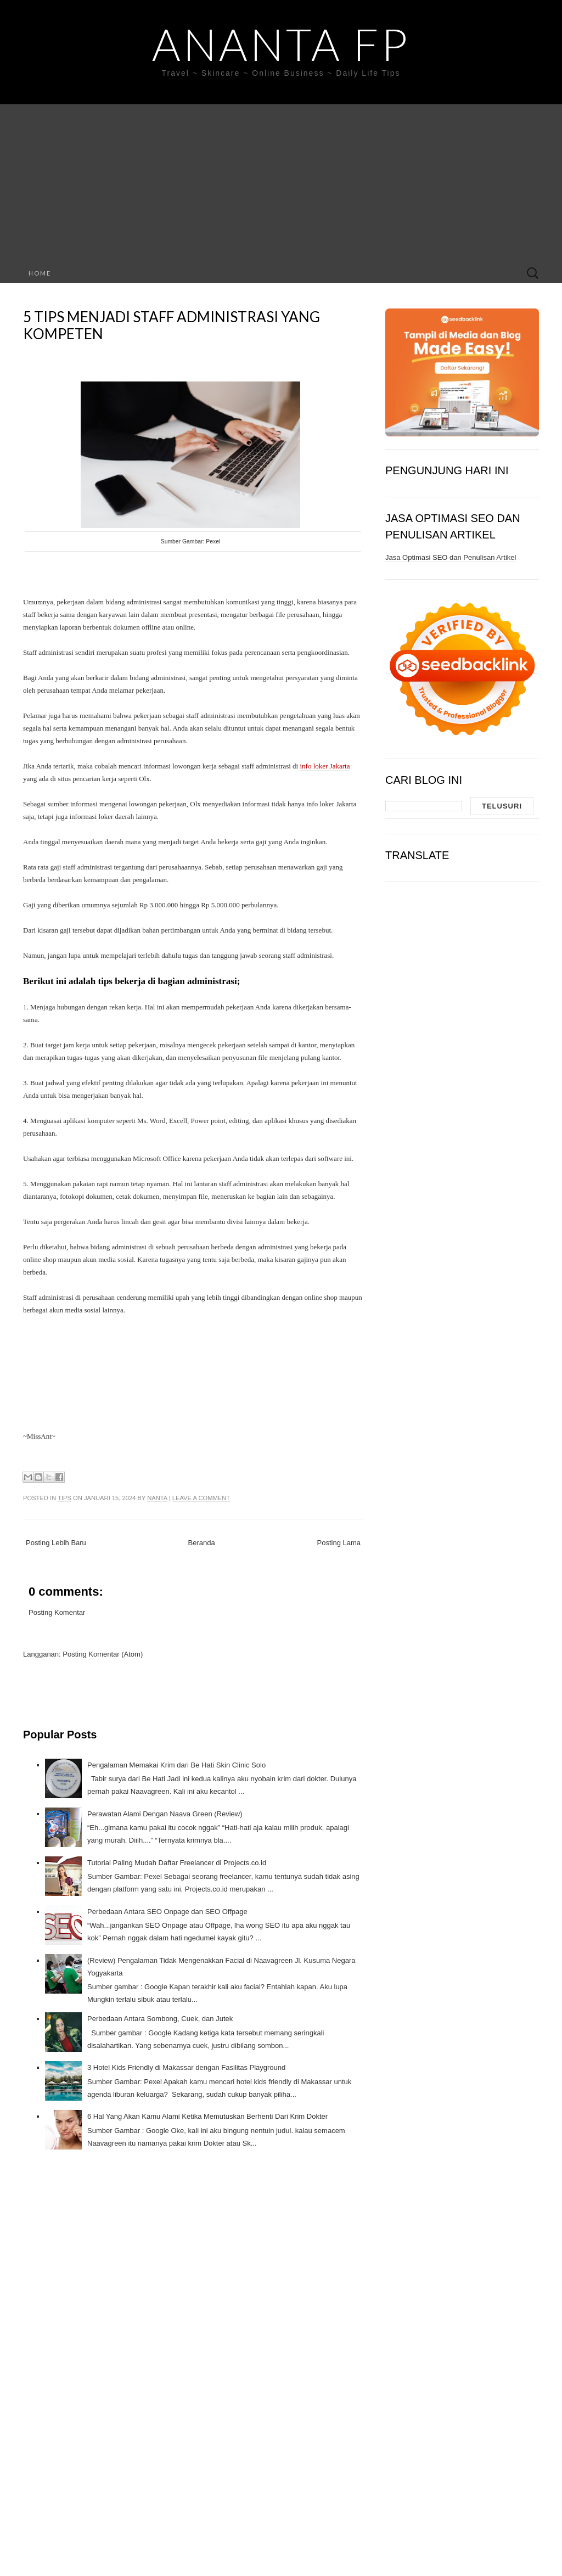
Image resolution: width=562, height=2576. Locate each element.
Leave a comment (201, 1498)
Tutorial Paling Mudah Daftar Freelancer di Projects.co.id (176, 1863)
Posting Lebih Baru (56, 1543)
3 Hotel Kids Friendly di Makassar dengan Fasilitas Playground (186, 2067)
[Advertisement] (281, 181)
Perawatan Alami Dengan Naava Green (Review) (165, 1814)
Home (40, 273)
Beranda (201, 1543)
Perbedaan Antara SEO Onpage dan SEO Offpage (167, 1911)
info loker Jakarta (325, 766)
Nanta (157, 1498)
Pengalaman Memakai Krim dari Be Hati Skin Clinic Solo (176, 1765)
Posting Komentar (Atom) (103, 1654)
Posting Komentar (57, 1612)
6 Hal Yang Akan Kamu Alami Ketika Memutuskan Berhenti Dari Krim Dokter (207, 2116)
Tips (64, 1498)
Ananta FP (281, 44)
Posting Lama (339, 1543)
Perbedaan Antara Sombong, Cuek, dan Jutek (160, 2018)
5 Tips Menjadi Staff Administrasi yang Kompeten (171, 325)
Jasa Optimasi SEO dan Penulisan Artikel (450, 557)
